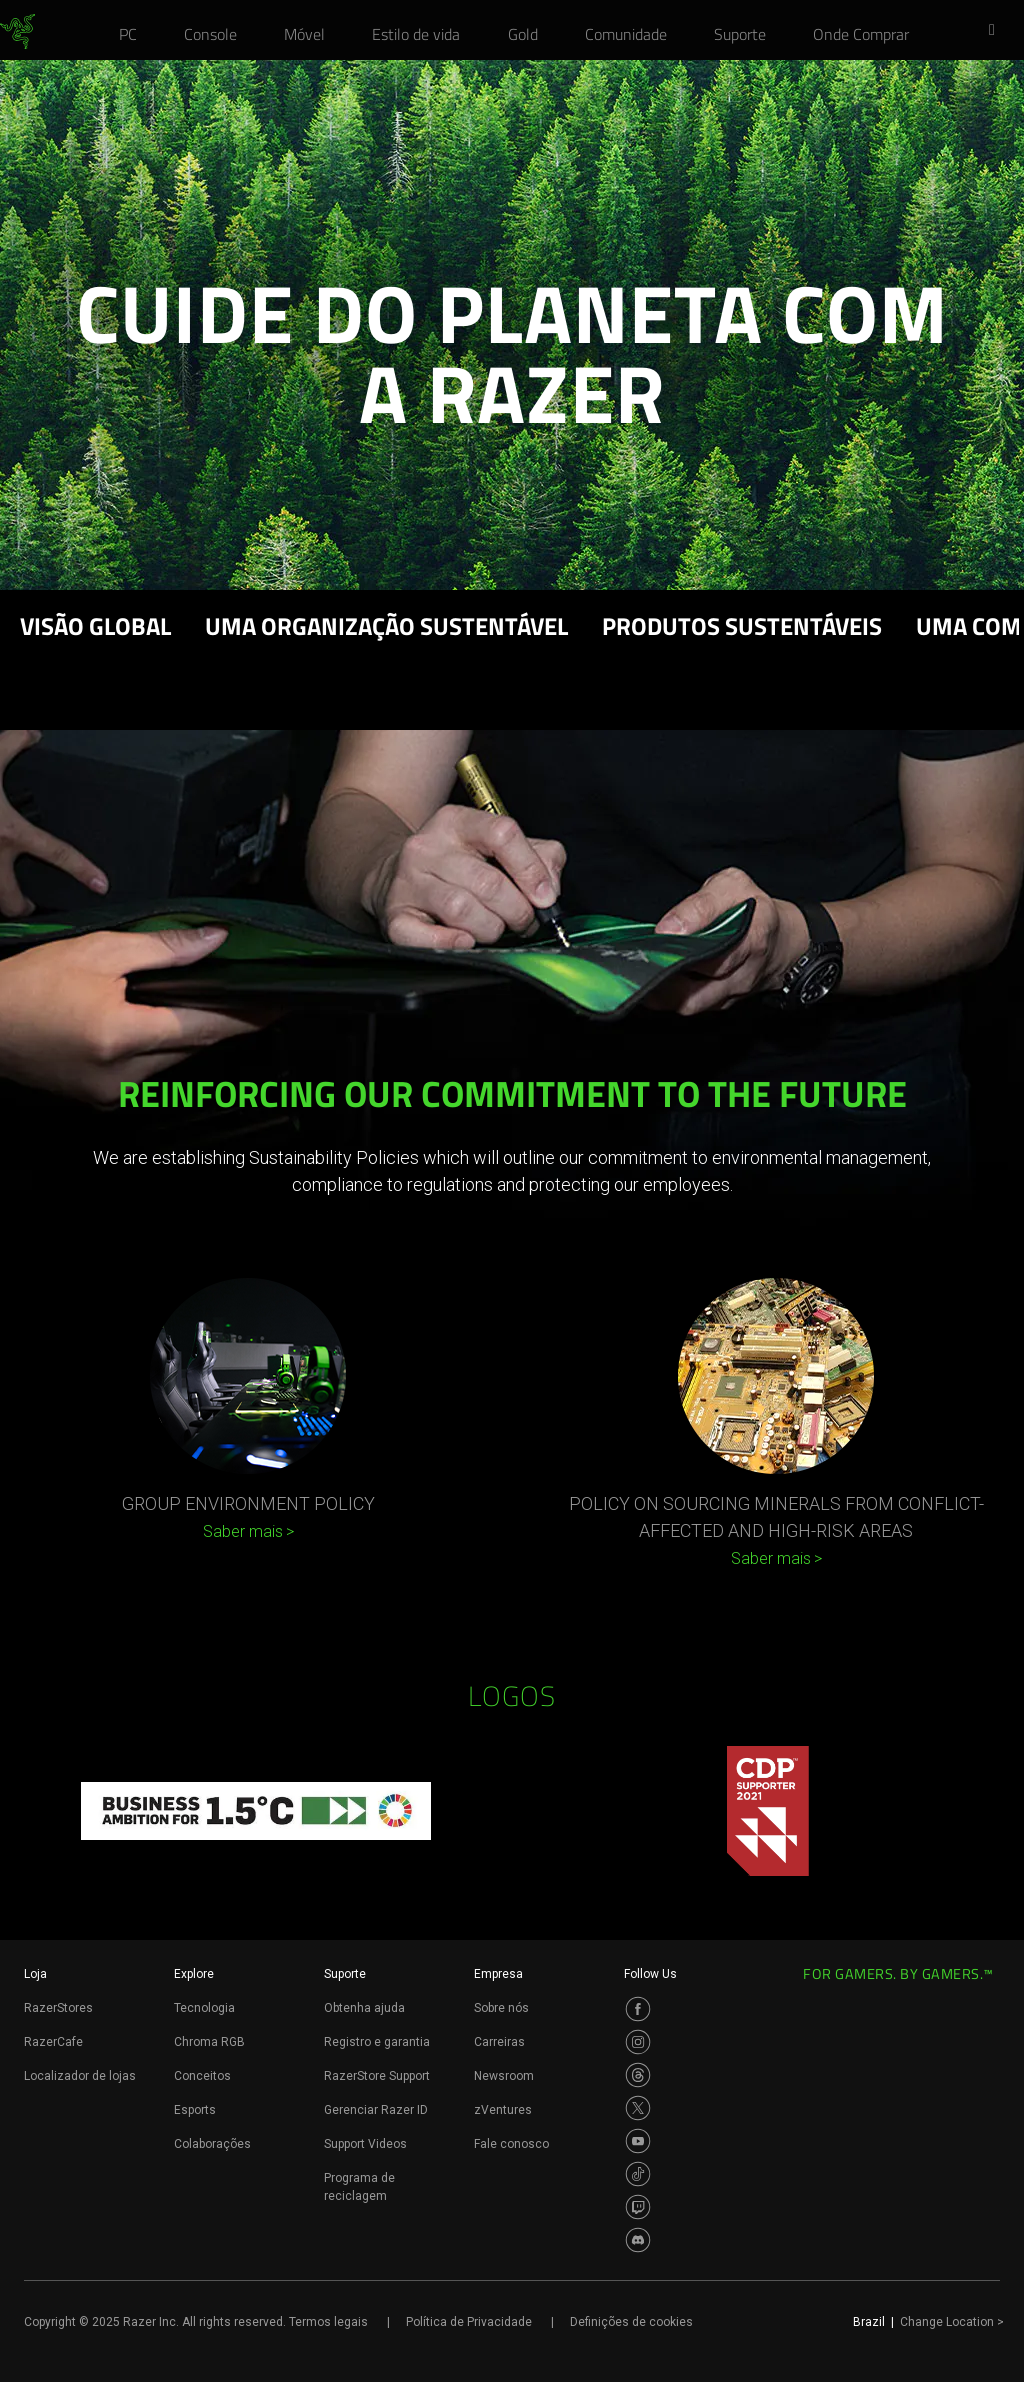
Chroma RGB (209, 2042)
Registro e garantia (377, 2042)
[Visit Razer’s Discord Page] (638, 2240)
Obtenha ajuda (364, 2008)
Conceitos (202, 2076)
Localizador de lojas (80, 2076)
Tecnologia (204, 2008)
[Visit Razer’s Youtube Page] (638, 2141)
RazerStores (58, 2008)
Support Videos (365, 2144)
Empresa (498, 1974)
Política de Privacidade (469, 2322)
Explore (194, 1974)
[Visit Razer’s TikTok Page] (638, 2174)
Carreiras (499, 2042)
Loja (35, 1974)
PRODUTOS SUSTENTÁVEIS (742, 629)
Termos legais (328, 2322)
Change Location (952, 2322)
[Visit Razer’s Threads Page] (638, 2075)
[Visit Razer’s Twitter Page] (638, 2108)
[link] (17, 32)
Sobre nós (501, 2008)
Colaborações (212, 2144)
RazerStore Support (377, 2076)
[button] (998, 31)
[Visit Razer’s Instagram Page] (638, 2042)
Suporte (345, 1974)
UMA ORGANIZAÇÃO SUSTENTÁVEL (386, 629)
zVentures (503, 2110)
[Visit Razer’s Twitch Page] (638, 2207)
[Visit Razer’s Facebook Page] (638, 2009)
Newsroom (504, 2076)
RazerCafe (53, 2042)
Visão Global (95, 629)
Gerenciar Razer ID (376, 2110)
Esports (195, 2110)
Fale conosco (511, 2144)
